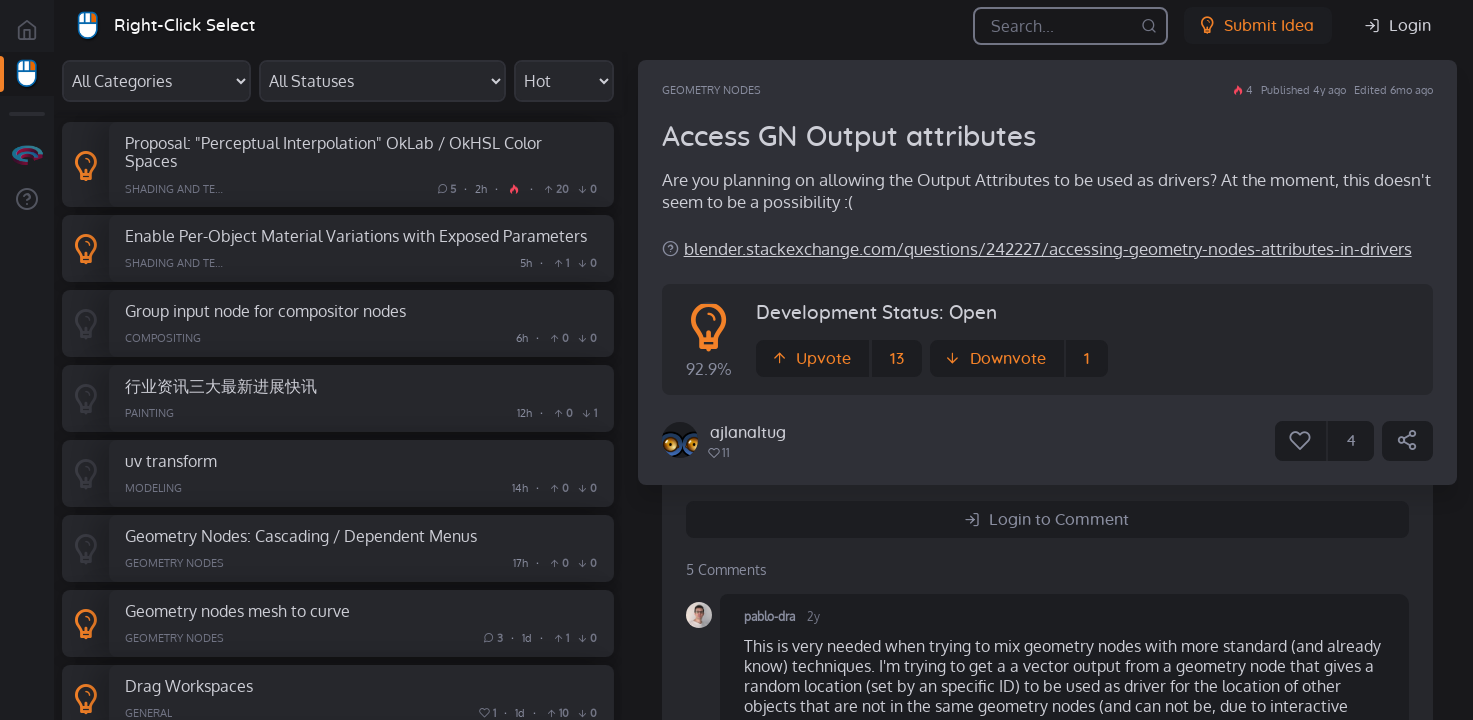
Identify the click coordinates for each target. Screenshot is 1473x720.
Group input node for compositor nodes (265, 310)
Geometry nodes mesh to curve (237, 610)
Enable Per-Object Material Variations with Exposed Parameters (356, 235)
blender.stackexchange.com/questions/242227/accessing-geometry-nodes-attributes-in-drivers (1048, 248)
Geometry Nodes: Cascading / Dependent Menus (301, 535)
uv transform (171, 460)
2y (813, 616)
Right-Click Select (184, 25)
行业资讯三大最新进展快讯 (221, 385)
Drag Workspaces (189, 685)
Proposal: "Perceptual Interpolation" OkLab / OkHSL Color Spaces (333, 152)
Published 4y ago (1303, 90)
